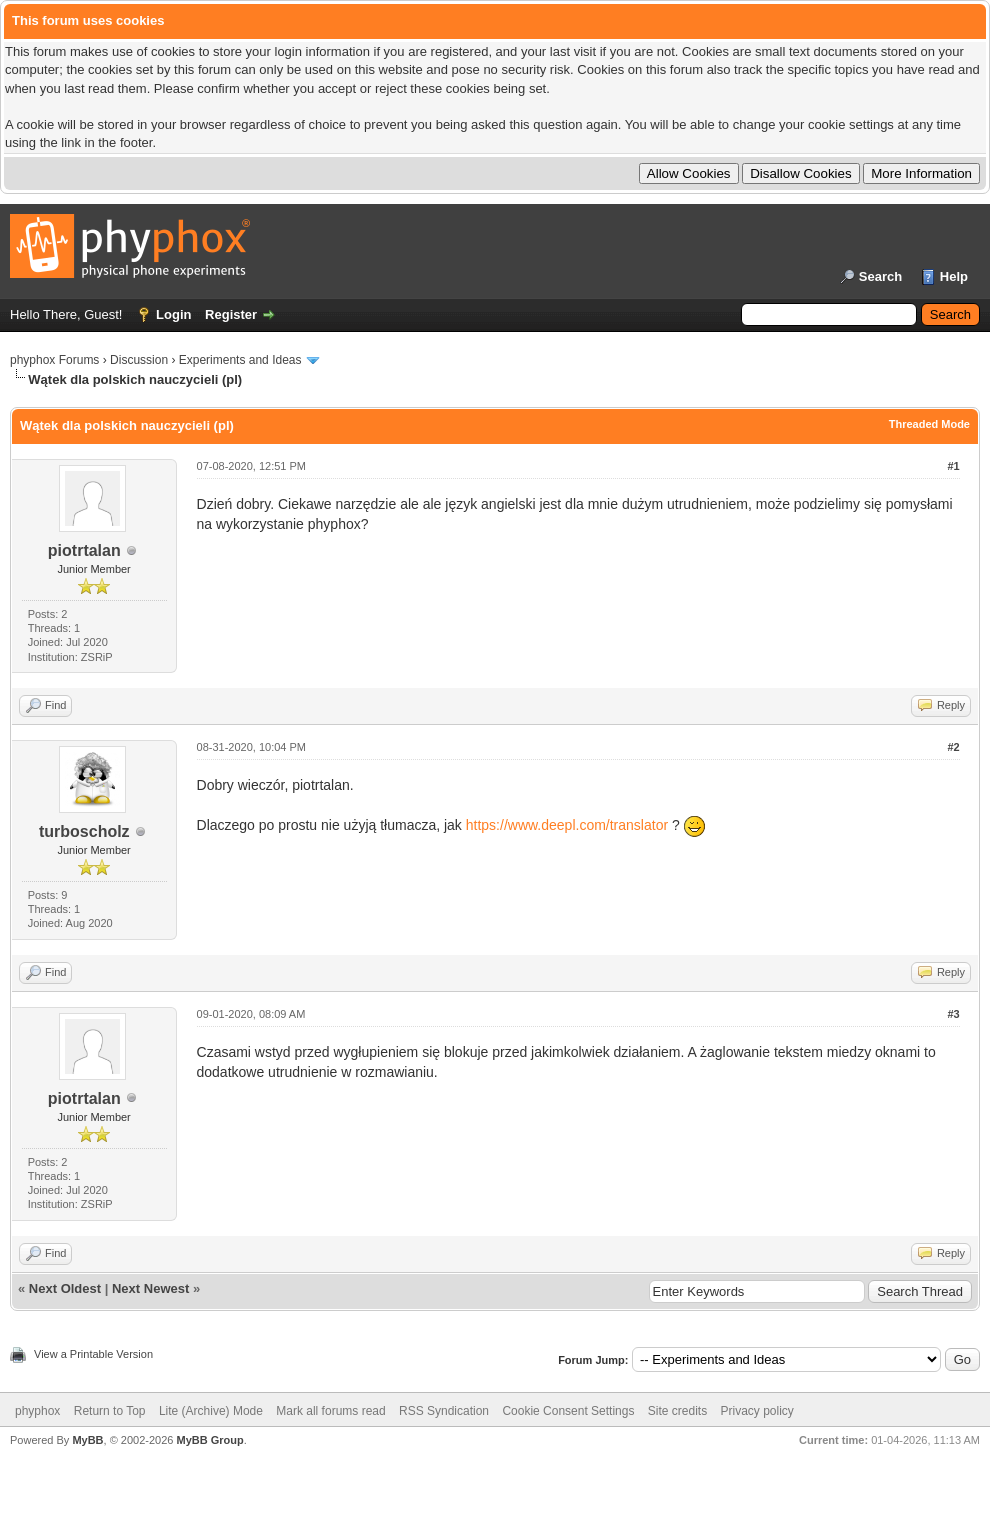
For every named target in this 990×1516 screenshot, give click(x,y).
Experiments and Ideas (240, 360)
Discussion (139, 360)
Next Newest (150, 1288)
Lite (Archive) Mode (211, 1411)
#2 (953, 747)
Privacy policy (757, 1411)
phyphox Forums (54, 360)
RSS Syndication (444, 1411)
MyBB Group (209, 1440)
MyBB (87, 1440)
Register (231, 314)
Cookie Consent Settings (568, 1411)
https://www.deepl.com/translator (567, 825)
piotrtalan (84, 550)
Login (173, 314)
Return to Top (110, 1411)
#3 (953, 1014)
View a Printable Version (93, 1354)
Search (880, 276)
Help (954, 276)
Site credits (677, 1411)
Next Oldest (65, 1288)
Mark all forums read (330, 1411)
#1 (953, 466)
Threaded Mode (929, 424)
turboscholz (84, 831)
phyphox (37, 1411)
